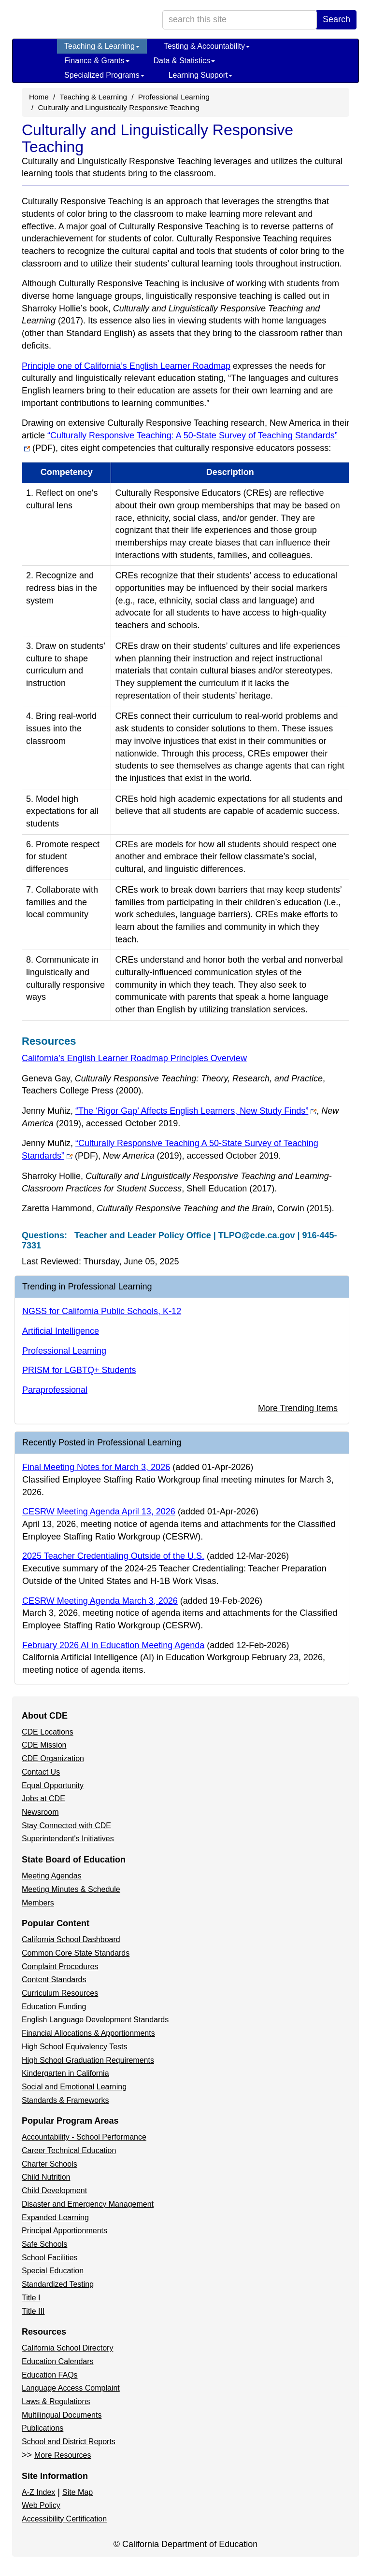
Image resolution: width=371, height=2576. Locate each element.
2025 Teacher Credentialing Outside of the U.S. (113, 1556)
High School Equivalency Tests (75, 2047)
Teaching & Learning (102, 46)
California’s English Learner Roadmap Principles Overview (134, 1058)
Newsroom (40, 1812)
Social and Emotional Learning (74, 2087)
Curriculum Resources (60, 1993)
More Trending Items (298, 1408)
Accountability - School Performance (84, 2137)
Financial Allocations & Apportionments (88, 2033)
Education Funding (54, 2006)
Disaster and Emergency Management (88, 2204)
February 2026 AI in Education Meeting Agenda (113, 1645)
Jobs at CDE (43, 1798)
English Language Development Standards (95, 2020)
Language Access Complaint (71, 2388)
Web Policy (41, 2505)
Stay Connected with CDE (66, 1825)
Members (38, 1903)
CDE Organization (53, 1758)
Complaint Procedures (60, 1966)
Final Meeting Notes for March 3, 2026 (96, 1467)
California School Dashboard (71, 1939)
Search (336, 19)
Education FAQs (50, 2375)
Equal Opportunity (53, 1785)
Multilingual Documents (61, 2415)
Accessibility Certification (64, 2519)
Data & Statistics (184, 60)
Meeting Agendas (52, 1876)
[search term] (239, 19)
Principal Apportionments (64, 2230)
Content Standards (54, 1979)
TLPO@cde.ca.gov (256, 1235)
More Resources (62, 2455)
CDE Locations (47, 1732)
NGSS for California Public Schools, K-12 (101, 1311)
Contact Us (41, 1772)
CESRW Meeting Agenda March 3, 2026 (100, 1601)
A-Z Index (38, 2492)
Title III (33, 2311)
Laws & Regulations (56, 2401)
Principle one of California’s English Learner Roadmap (126, 366)
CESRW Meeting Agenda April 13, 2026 (98, 1511)
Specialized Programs (104, 75)
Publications (42, 2428)
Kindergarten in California (65, 2073)
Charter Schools (49, 2164)
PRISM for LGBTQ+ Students (79, 1370)
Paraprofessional (54, 1390)
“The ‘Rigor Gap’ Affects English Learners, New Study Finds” (195, 1111)
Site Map (77, 2492)
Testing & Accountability (207, 46)
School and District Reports (68, 2441)
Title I (31, 2298)
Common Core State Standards (75, 1953)
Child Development (54, 2190)
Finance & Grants (96, 60)
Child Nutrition (46, 2177)
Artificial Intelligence (60, 1331)
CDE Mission (44, 1745)
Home (39, 97)
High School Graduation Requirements (88, 2060)
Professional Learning (174, 97)
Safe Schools (44, 2244)
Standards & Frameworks (65, 2100)
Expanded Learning (55, 2217)
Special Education (53, 2271)
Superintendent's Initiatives (68, 1838)
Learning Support (201, 75)
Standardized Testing (58, 2284)
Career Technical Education (69, 2150)
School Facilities (50, 2258)
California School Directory (67, 2348)
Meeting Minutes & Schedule (71, 1889)
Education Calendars (58, 2361)
